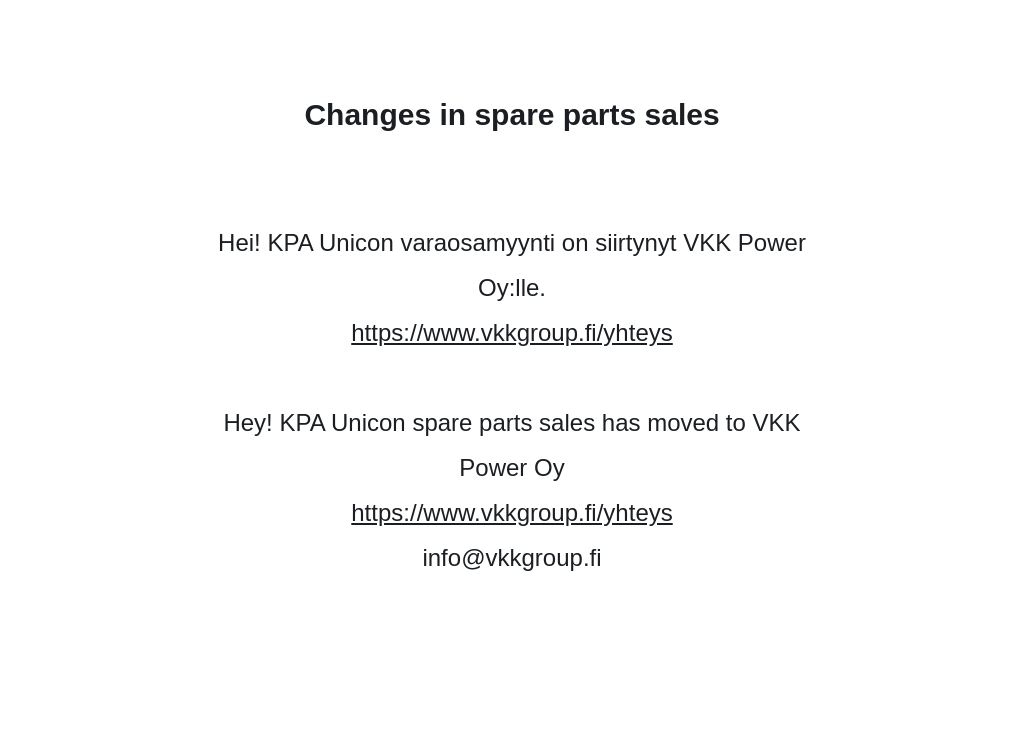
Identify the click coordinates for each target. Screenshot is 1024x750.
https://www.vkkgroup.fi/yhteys (511, 332)
